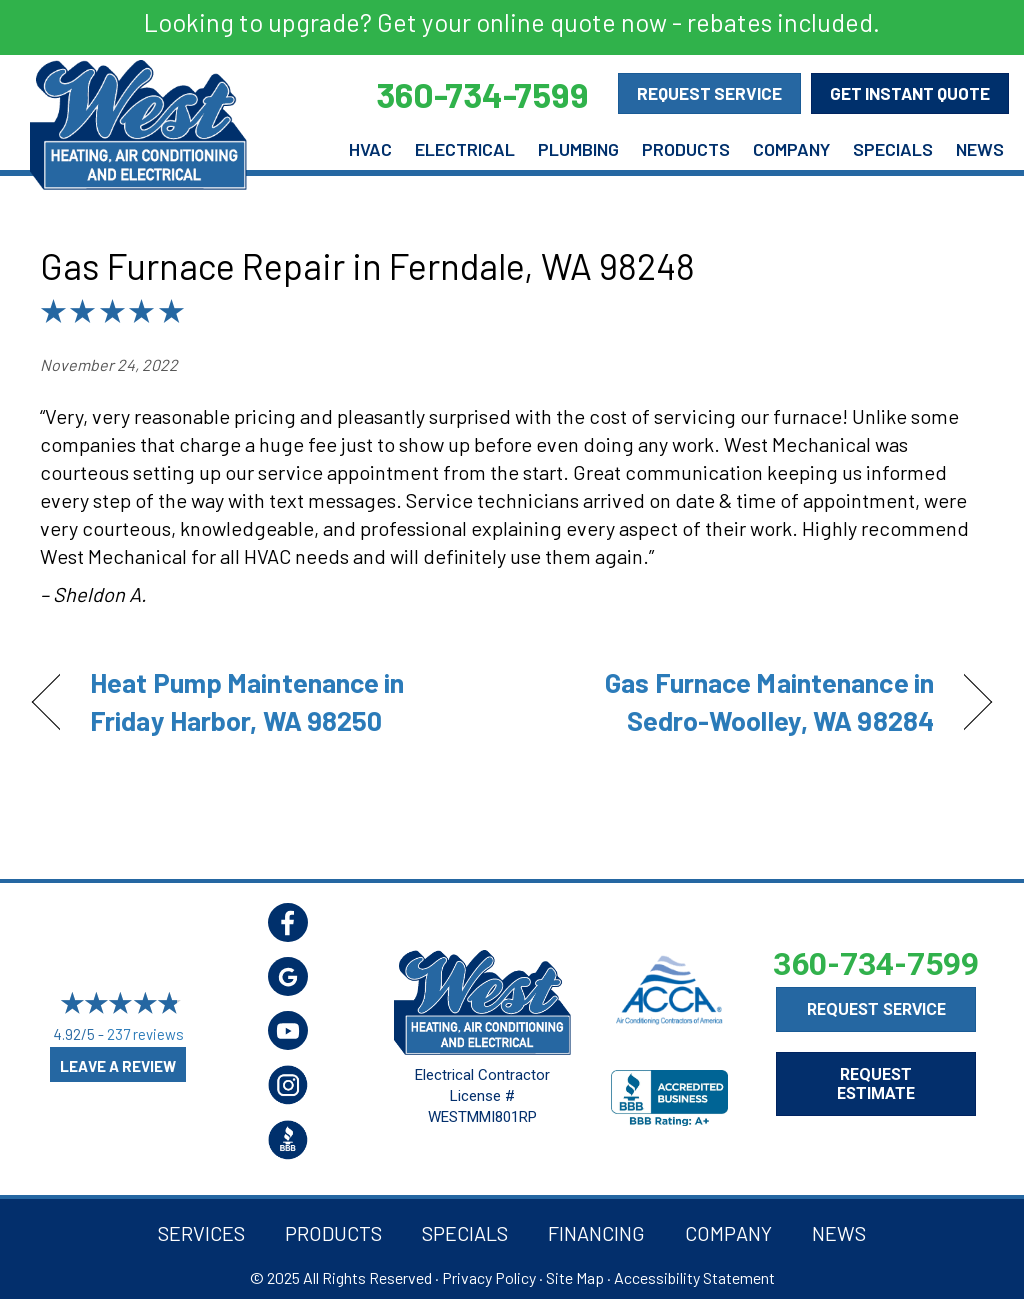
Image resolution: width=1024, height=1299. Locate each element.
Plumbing (578, 149)
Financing (596, 1233)
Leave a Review (118, 1065)
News (980, 149)
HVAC (370, 149)
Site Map (575, 1277)
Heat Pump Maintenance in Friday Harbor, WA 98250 (247, 701)
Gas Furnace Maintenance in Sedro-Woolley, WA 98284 (737, 701)
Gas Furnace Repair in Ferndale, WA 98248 (367, 265)
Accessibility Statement (694, 1277)
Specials (893, 149)
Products (686, 149)
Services (201, 1233)
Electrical (465, 149)
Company (791, 149)
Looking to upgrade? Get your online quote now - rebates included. (512, 22)
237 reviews (145, 1034)
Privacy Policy (489, 1277)
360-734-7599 (876, 964)
